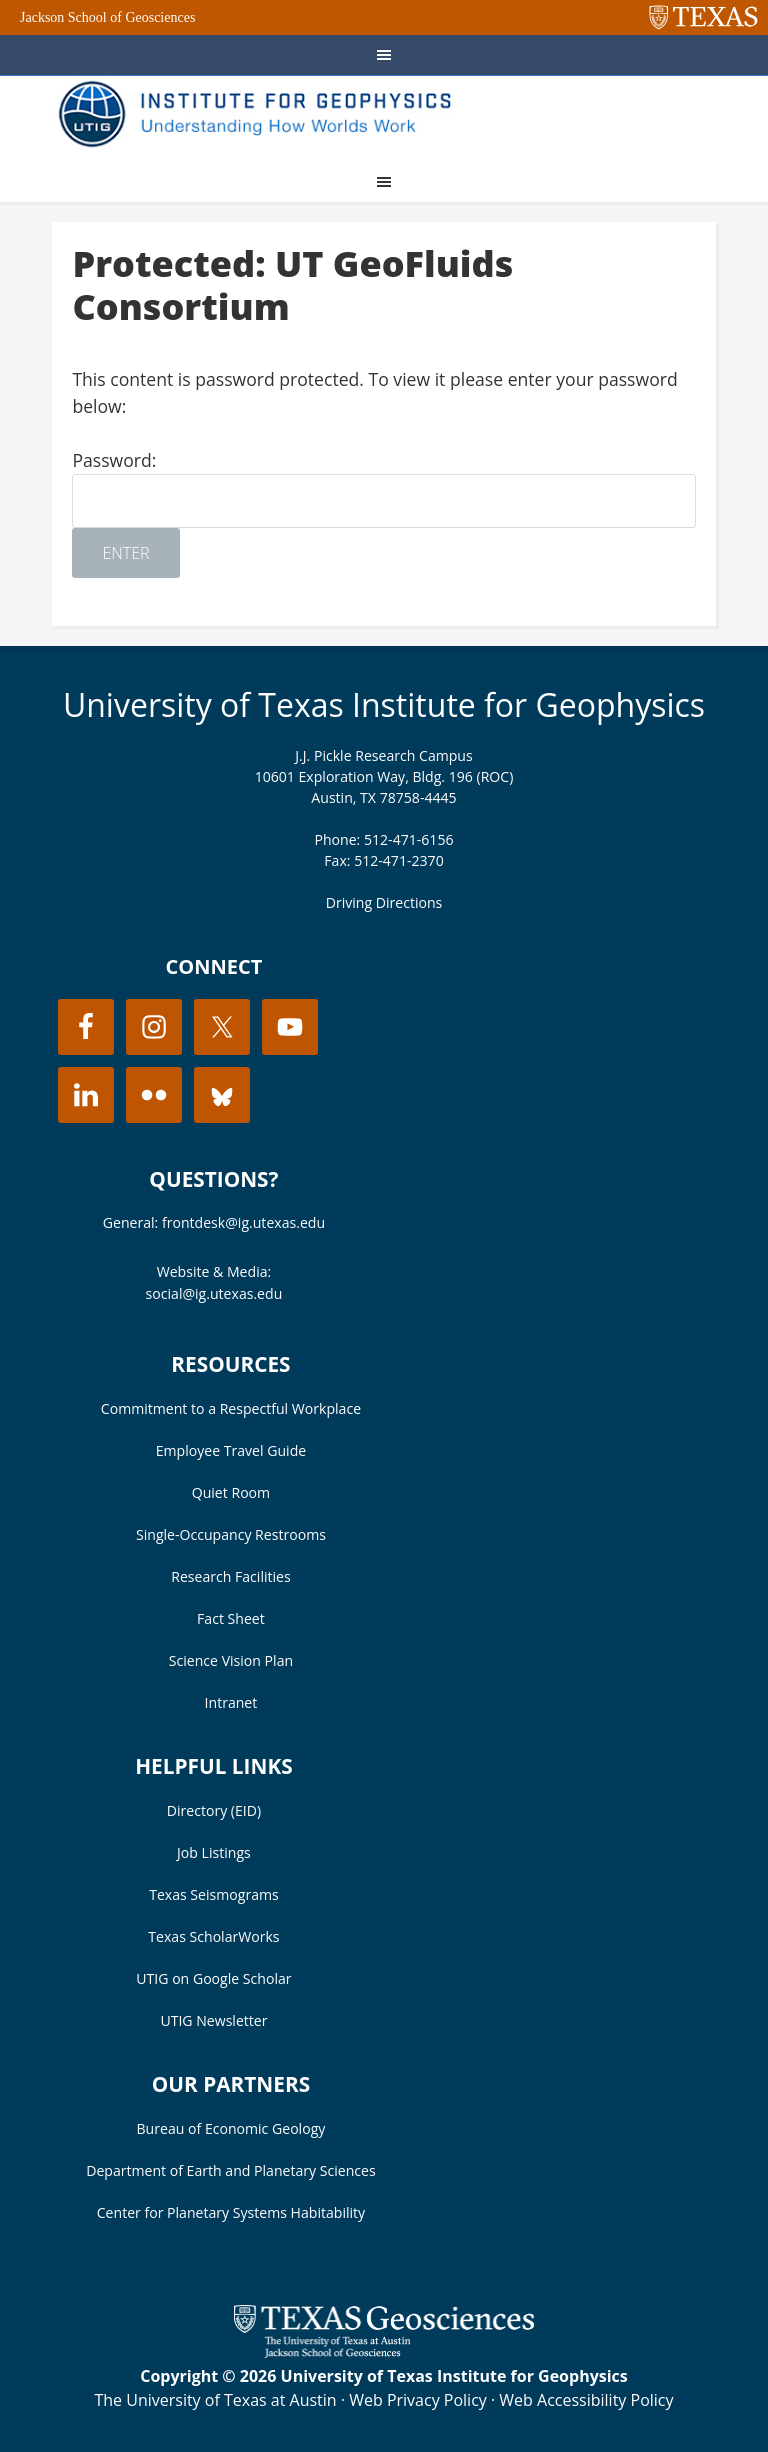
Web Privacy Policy (418, 2400)
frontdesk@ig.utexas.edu (243, 1222)
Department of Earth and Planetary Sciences (230, 2170)
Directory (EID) (214, 1810)
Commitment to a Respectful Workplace (231, 1408)
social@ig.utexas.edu (214, 1293)
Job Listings (214, 1852)
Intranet (231, 1702)
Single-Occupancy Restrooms (231, 1534)
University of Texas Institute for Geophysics (384, 704)
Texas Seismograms (214, 1894)
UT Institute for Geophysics (262, 116)
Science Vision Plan (231, 1660)
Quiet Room (231, 1492)
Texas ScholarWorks (213, 1936)
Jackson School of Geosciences (107, 17)
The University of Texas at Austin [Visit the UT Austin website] (215, 2400)
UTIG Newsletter (213, 2020)
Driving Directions (384, 902)
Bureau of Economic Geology (231, 2128)
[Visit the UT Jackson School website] (384, 2352)
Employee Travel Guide (231, 1450)
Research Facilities (231, 1576)
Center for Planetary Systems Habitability (231, 2212)
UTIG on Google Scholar (213, 1978)
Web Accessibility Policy (586, 2400)
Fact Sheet (231, 1618)
